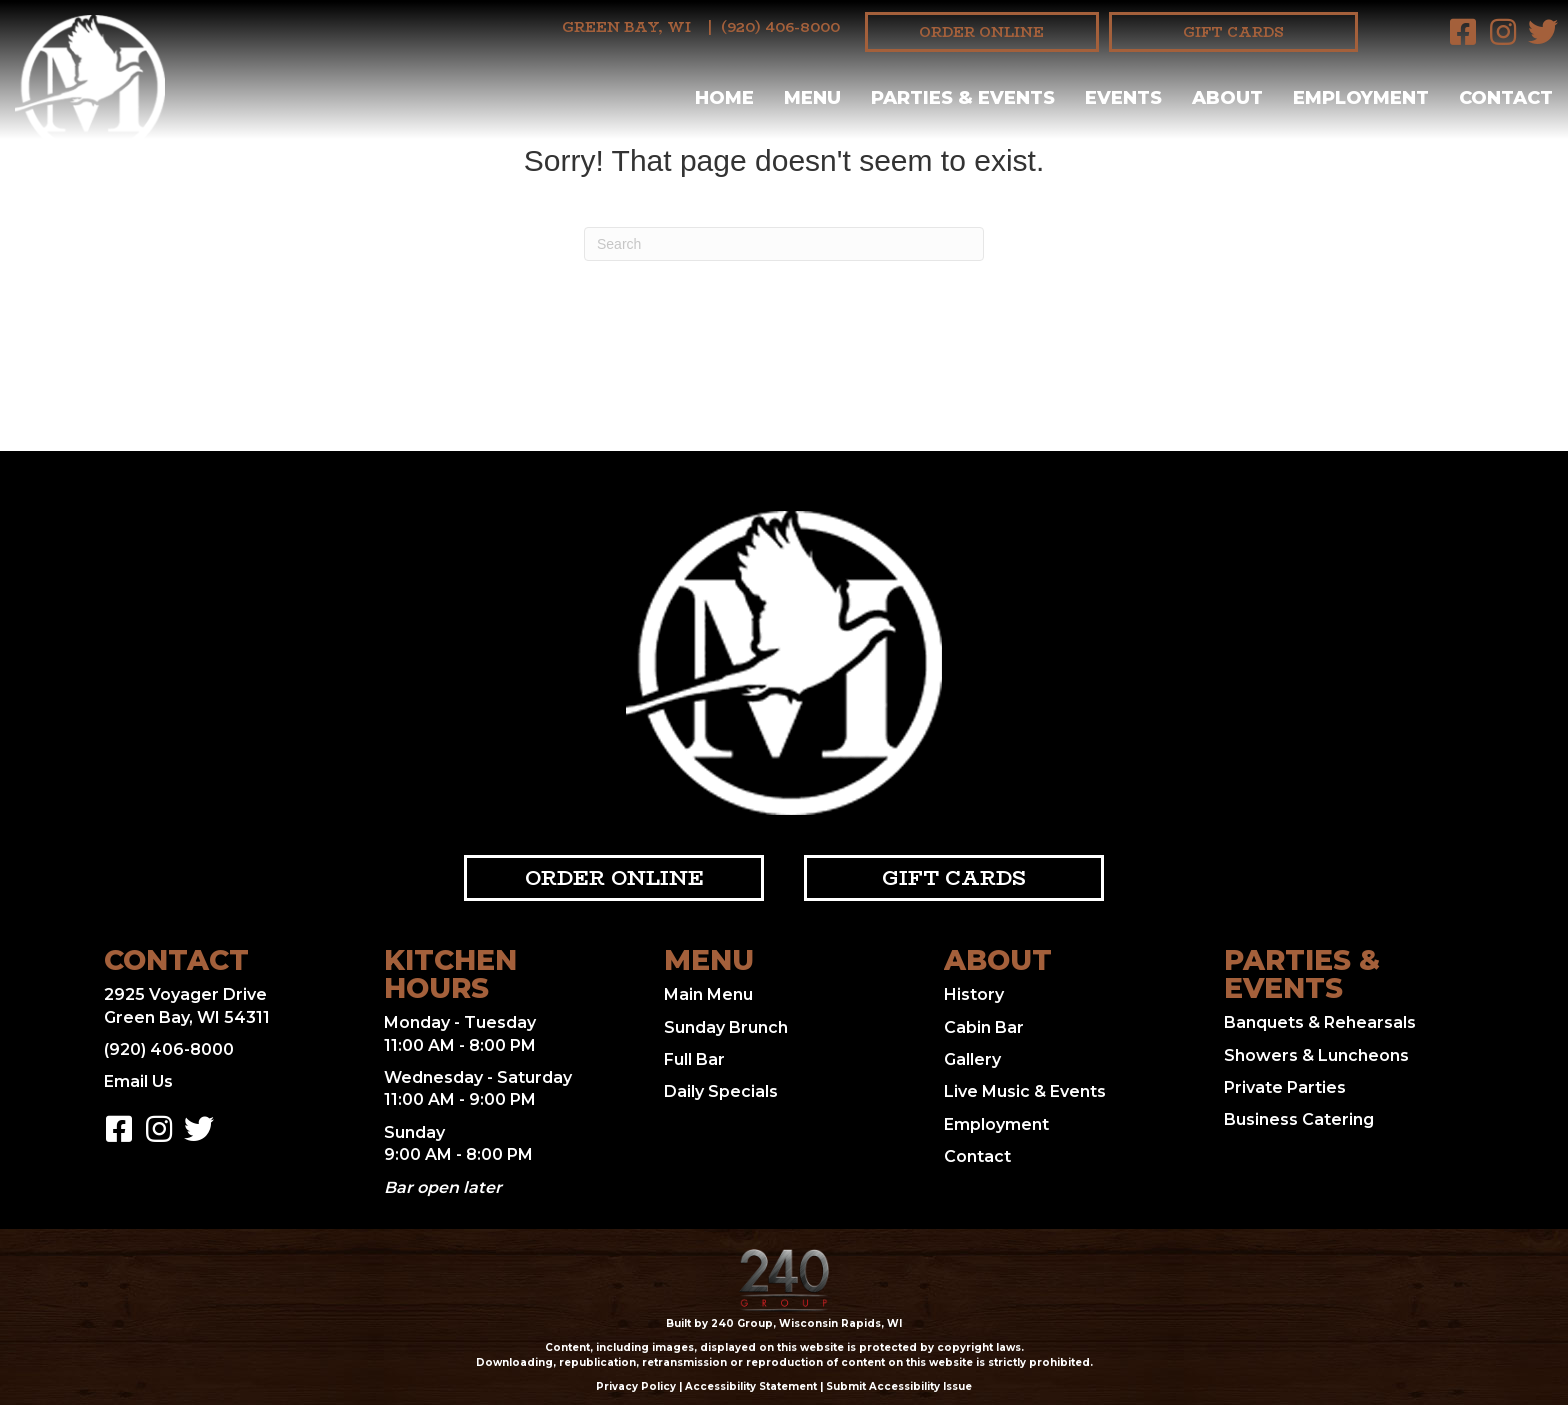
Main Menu (708, 994)
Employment (996, 1124)
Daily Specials (721, 1091)
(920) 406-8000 (780, 27)
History (974, 994)
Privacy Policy (636, 1386)
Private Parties (1285, 1087)
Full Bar (694, 1059)
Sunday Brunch (726, 1027)
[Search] (784, 244)
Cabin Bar (984, 1027)
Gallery (972, 1059)
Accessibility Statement (751, 1386)
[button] (1463, 32)
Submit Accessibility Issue (899, 1386)
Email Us (138, 1081)
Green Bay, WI (626, 27)
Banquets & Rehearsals (1320, 1022)
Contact (977, 1156)
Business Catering (1299, 1119)
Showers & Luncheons (1316, 1055)
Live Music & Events (1025, 1091)
